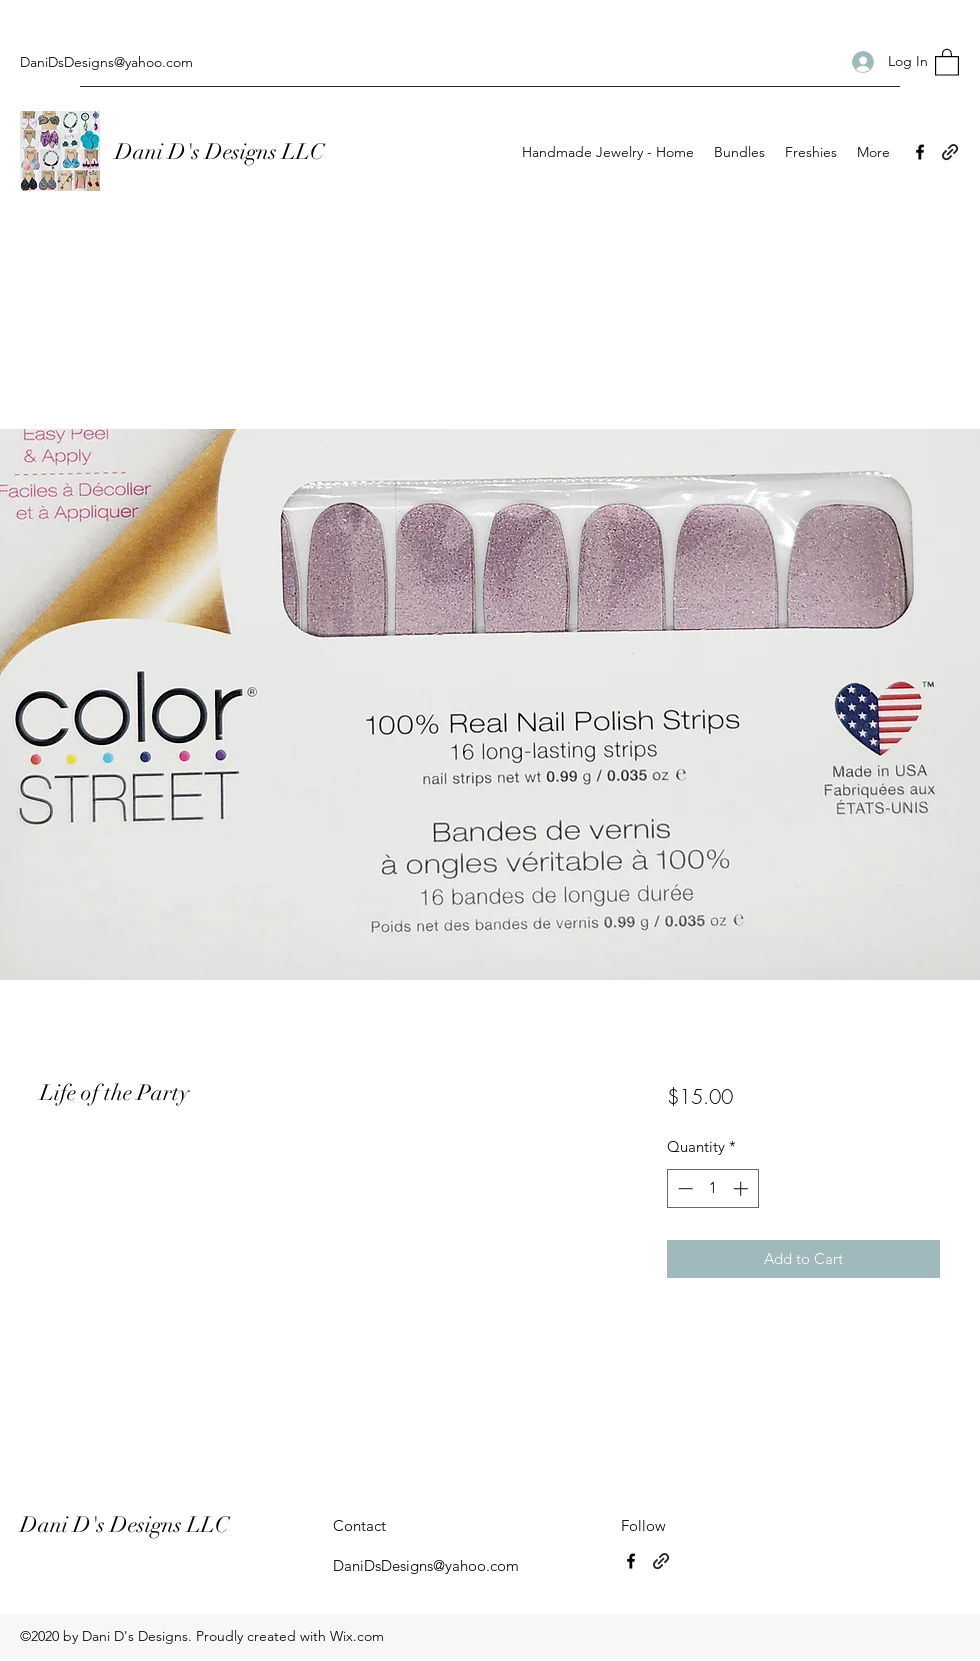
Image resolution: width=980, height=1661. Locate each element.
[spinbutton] (712, 1188)
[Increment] (742, 1188)
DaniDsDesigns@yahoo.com (106, 62)
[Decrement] (683, 1188)
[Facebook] (920, 152)
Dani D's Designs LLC (222, 151)
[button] (947, 61)
